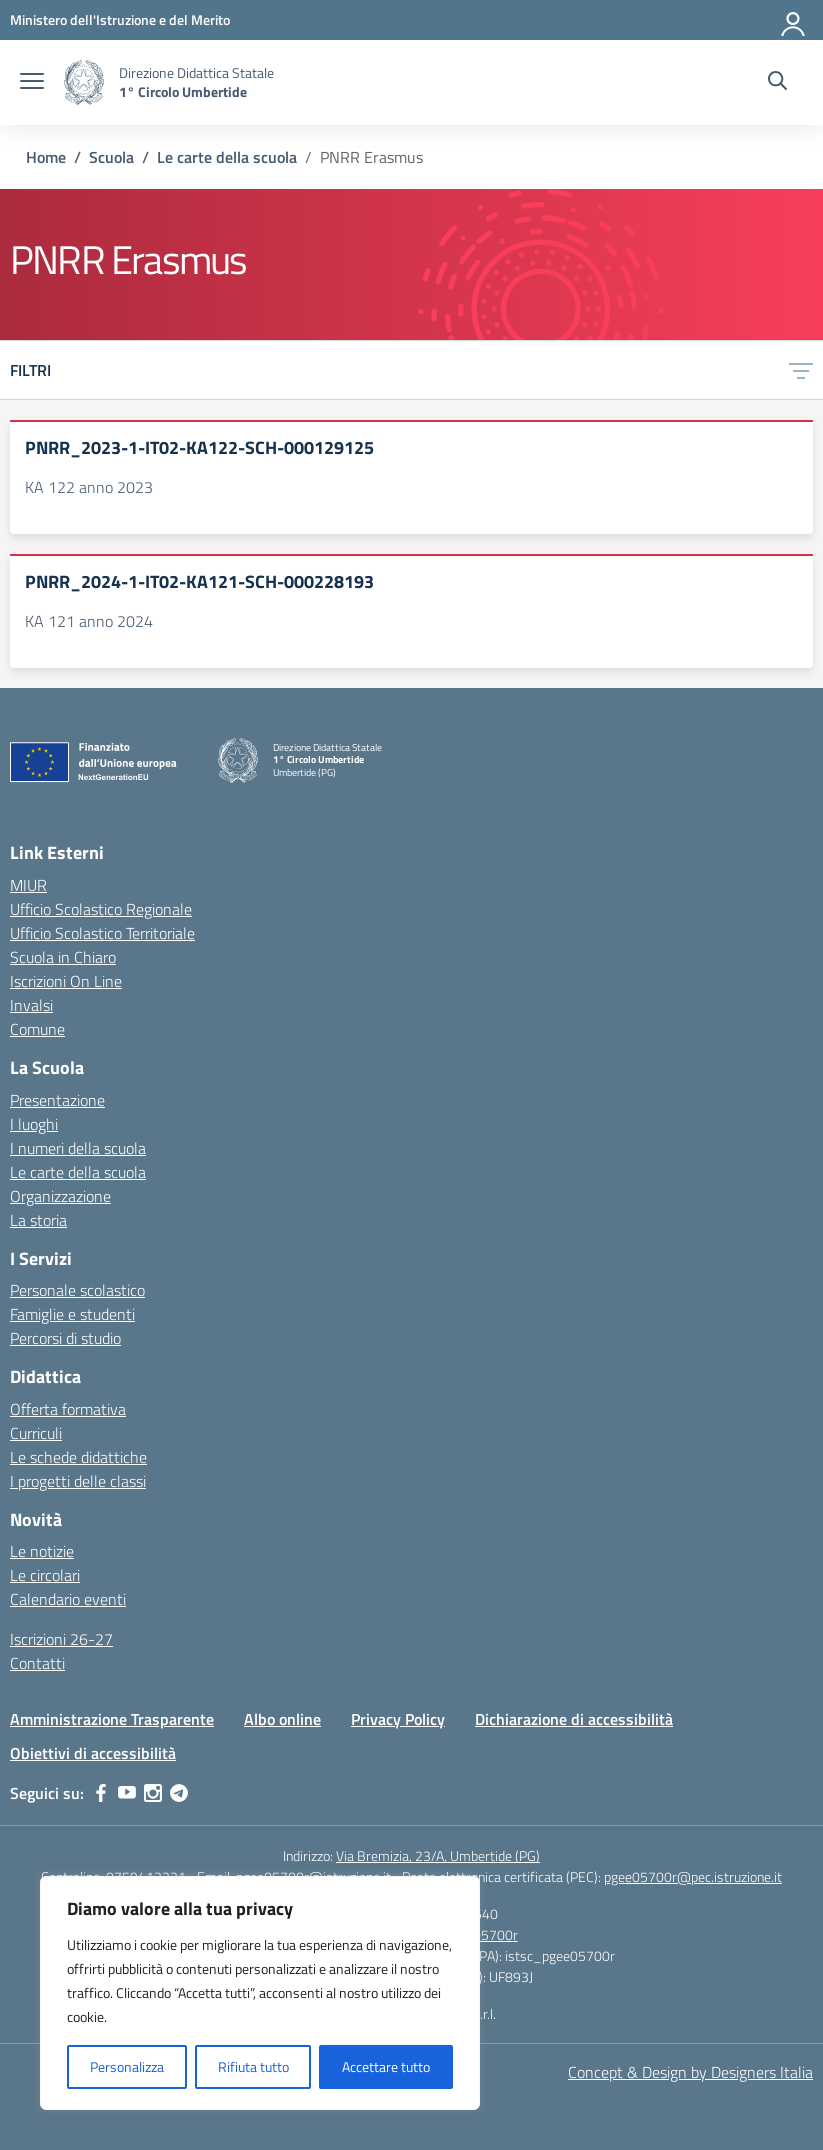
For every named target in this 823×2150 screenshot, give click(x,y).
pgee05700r (481, 1934)
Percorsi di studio (65, 1338)
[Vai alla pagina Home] (46, 157)
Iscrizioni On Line (66, 981)
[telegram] (179, 1793)
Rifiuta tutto (253, 2066)
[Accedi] (794, 20)
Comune (37, 1029)
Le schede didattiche (78, 1457)
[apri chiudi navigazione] (32, 83)
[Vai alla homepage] (84, 82)
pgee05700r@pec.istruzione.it (693, 1876)
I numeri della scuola (78, 1148)
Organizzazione (60, 1196)
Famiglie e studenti (72, 1314)
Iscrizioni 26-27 (61, 1639)
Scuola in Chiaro (63, 957)
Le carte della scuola (78, 1172)
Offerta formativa (68, 1409)
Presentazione (57, 1100)
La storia (38, 1220)
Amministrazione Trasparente (112, 1719)
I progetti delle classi (78, 1481)
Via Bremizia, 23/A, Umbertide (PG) (438, 1855)
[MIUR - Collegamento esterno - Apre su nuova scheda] (120, 19)
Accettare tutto (386, 2066)
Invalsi (31, 1005)
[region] (260, 1993)
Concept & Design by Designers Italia (690, 2072)
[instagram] (153, 1793)
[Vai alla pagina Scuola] (111, 157)
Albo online (282, 1719)
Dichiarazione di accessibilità (574, 1719)
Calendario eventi (68, 1599)
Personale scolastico (77, 1290)
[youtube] (127, 1793)
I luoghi (34, 1124)
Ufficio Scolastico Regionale (101, 909)
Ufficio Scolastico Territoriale (102, 933)
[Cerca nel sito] (777, 83)
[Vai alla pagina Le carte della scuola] (227, 157)
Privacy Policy (398, 1719)
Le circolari (45, 1575)
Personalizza (127, 2066)
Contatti (37, 1663)
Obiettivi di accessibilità (93, 1753)
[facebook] (101, 1793)
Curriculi (36, 1433)
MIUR (28, 885)
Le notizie (42, 1551)
